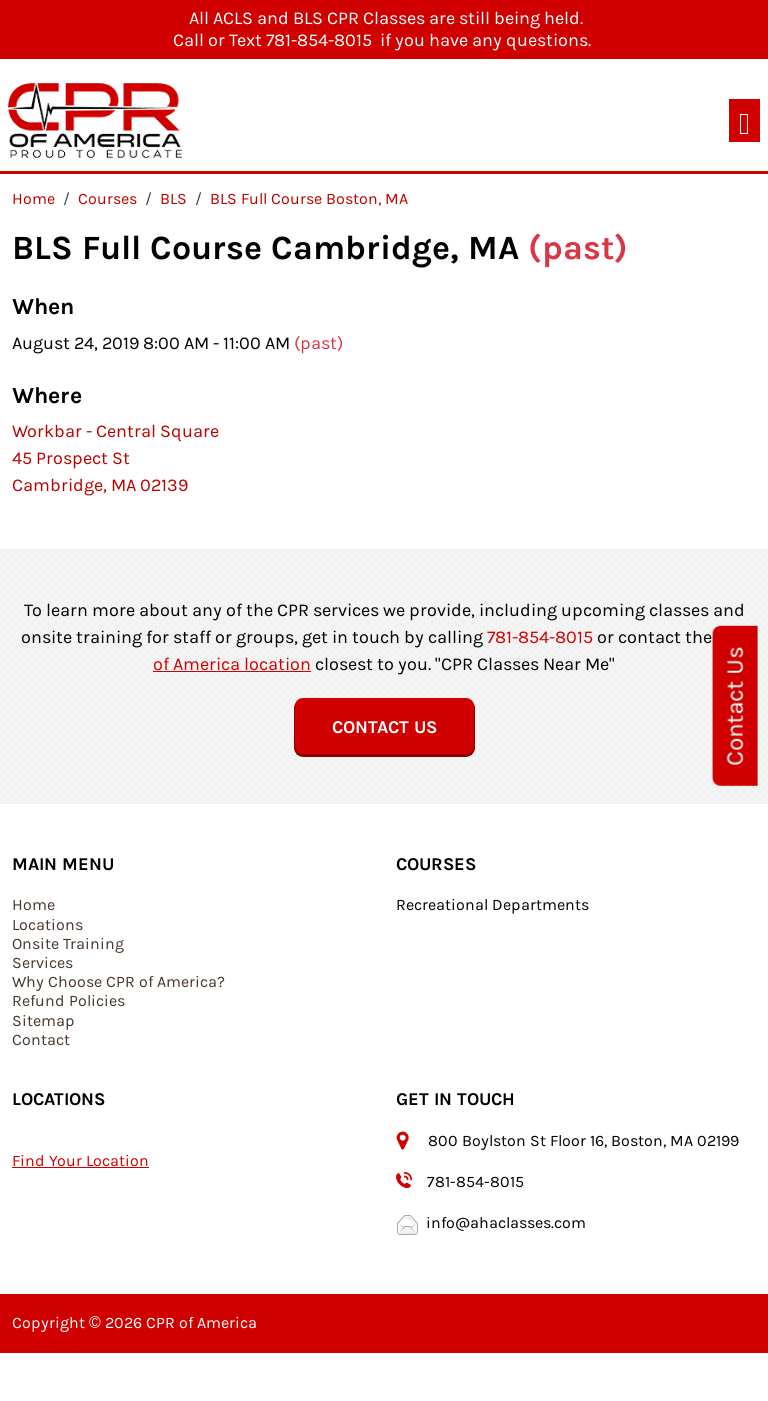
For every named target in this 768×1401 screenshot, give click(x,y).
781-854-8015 (540, 637)
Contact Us (735, 705)
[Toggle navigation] (744, 120)
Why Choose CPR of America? (118, 981)
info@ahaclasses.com (506, 1222)
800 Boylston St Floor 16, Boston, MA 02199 (585, 1140)
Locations (47, 924)
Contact (41, 1039)
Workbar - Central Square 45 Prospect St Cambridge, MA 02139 (115, 458)
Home (33, 904)
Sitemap (43, 1020)
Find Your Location (80, 1160)
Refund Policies (68, 1000)
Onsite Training (68, 943)
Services (42, 962)
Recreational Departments (492, 904)
